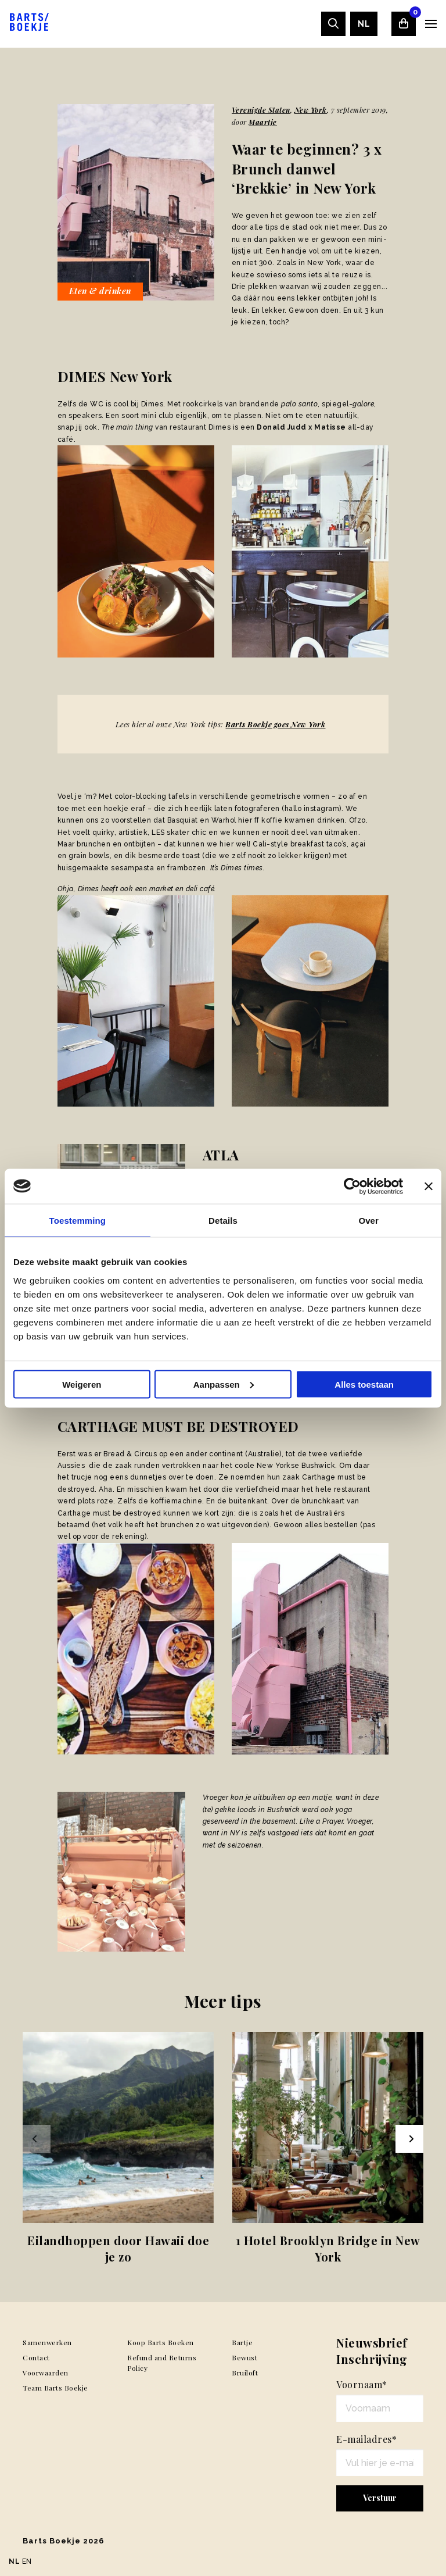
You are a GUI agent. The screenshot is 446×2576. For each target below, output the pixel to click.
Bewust (244, 2357)
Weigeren (81, 1384)
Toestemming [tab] (77, 1220)
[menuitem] (363, 24)
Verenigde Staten (261, 110)
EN (27, 2561)
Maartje (263, 122)
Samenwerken (47, 2342)
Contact (36, 2357)
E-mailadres (366, 2439)
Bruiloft (245, 2372)
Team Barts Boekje (55, 2387)
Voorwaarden (46, 2372)
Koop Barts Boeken (160, 2342)
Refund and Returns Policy (161, 2363)
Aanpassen (223, 1384)
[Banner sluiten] (429, 1186)
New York (310, 110)
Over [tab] (368, 1220)
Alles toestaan (364, 1384)
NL (364, 23)
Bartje (242, 2342)
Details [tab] (223, 1220)
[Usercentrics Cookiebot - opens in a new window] (352, 1186)
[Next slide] (409, 2139)
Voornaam (361, 2384)
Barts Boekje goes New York (275, 724)
